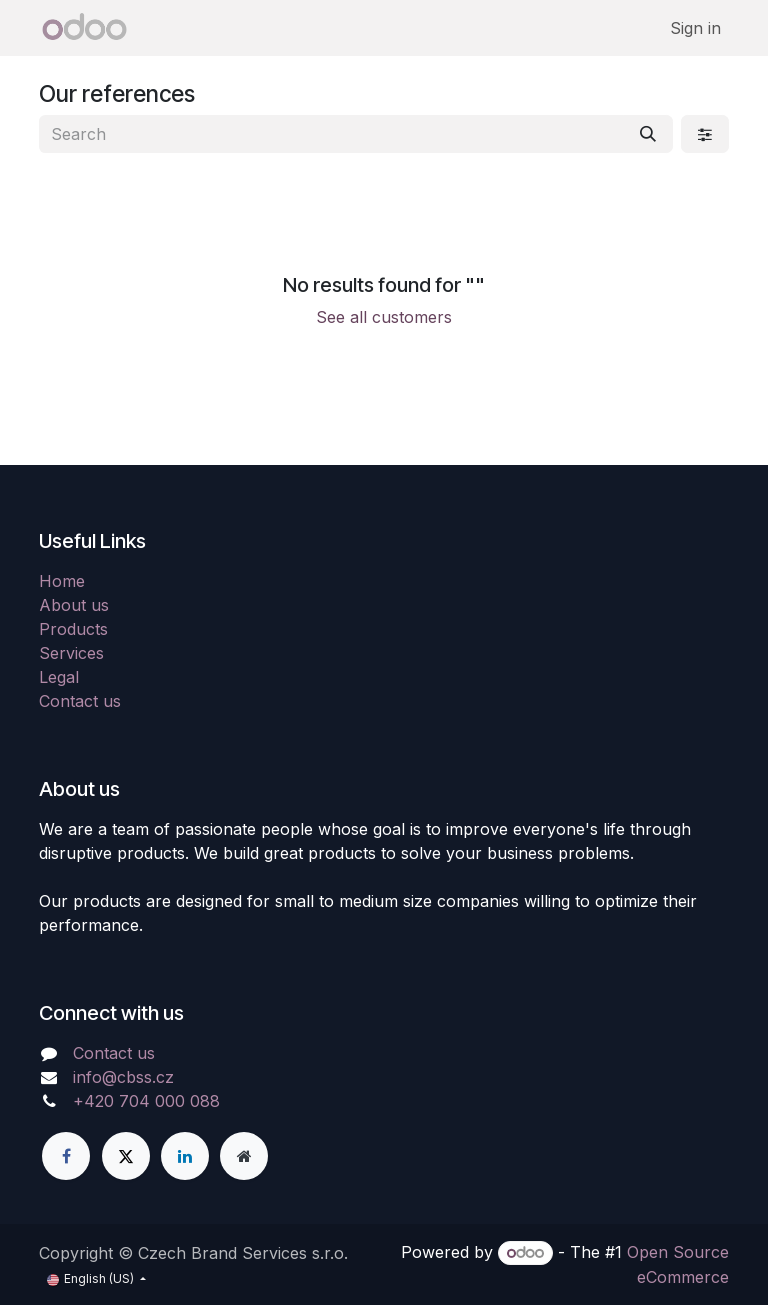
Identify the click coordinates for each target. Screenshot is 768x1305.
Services (71, 653)
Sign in (695, 28)
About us (74, 605)
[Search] (648, 134)
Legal (59, 677)
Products (73, 629)
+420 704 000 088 (146, 1101)
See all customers (384, 317)
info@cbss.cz (123, 1077)
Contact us (80, 701)
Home (62, 581)
